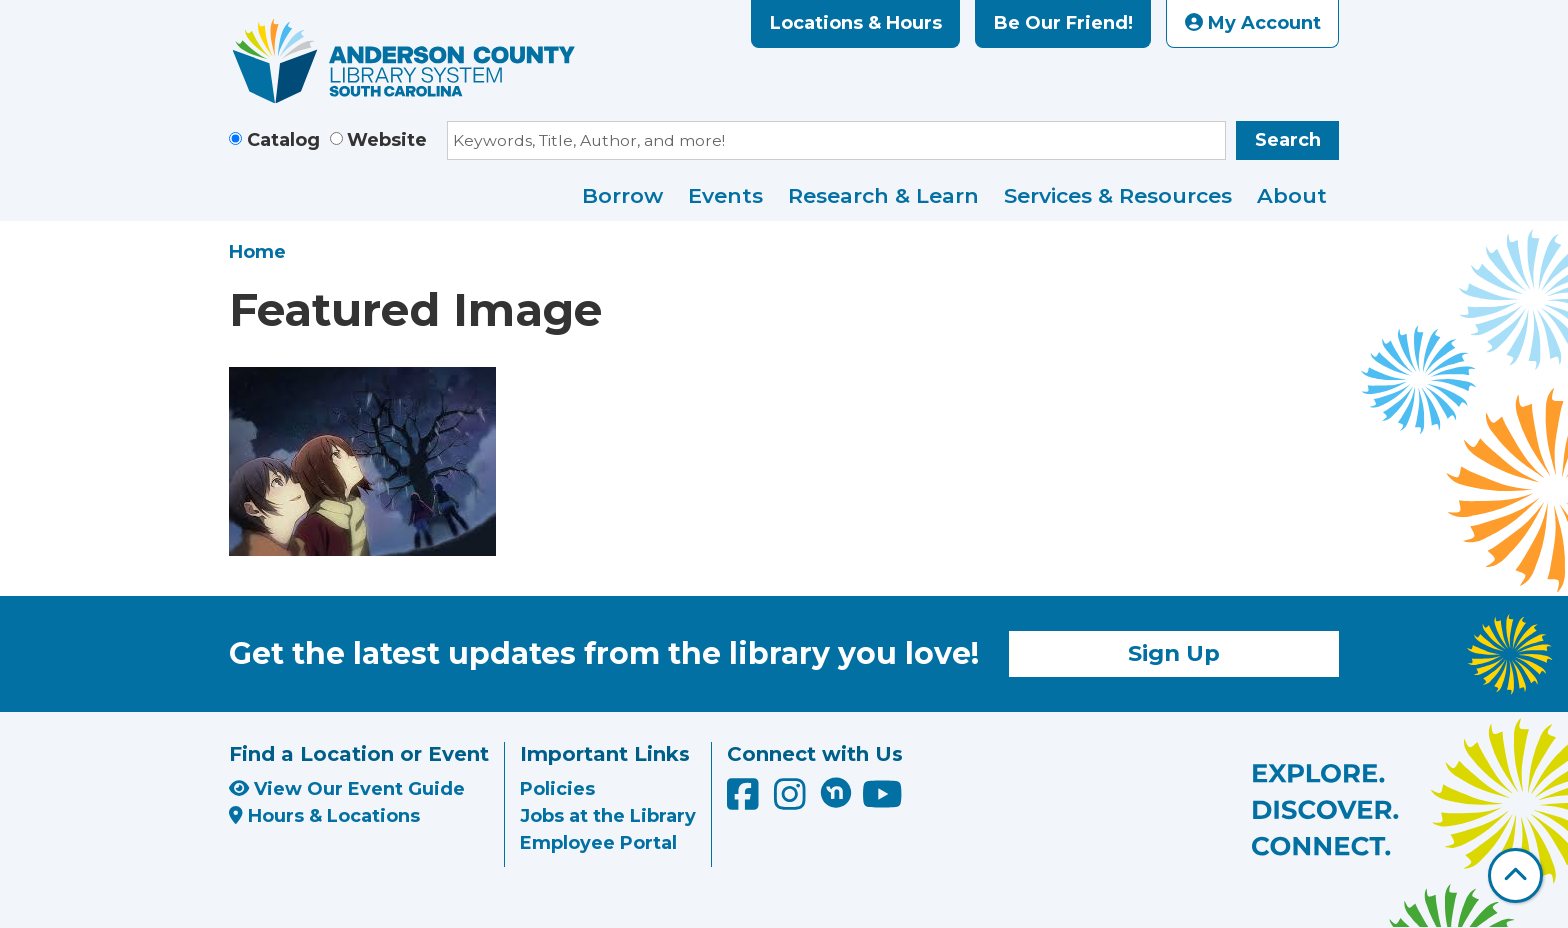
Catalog (283, 140)
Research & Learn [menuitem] (883, 195)
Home (257, 252)
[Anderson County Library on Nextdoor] (836, 792)
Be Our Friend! (1063, 23)
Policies (557, 789)
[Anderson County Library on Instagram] (792, 802)
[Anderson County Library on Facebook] (745, 802)
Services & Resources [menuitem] (1118, 195)
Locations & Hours (856, 23)
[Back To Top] (1515, 875)
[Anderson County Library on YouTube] (882, 802)
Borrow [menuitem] (622, 195)
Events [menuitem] (725, 195)
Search (1288, 140)
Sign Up (1174, 653)
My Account (1253, 23)
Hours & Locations (324, 816)
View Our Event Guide (347, 789)
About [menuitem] (1292, 195)
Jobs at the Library (608, 816)
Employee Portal (598, 843)
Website (387, 140)
